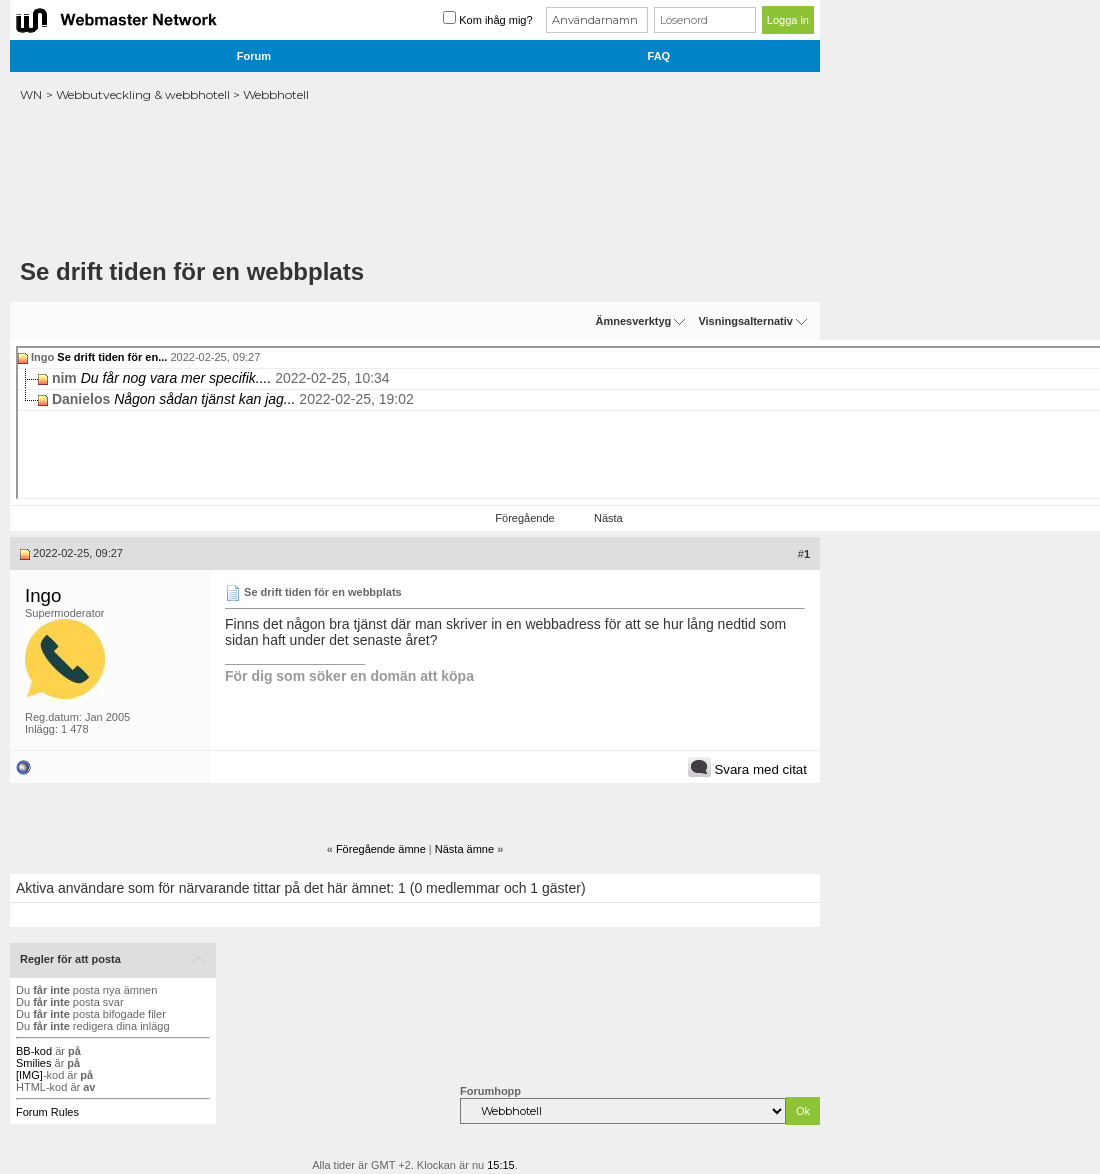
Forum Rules (47, 1112)
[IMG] (29, 1075)
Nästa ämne (464, 849)
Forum (254, 56)
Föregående (524, 518)
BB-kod (34, 1051)
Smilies (33, 1063)
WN (31, 94)
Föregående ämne (381, 849)
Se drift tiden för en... (112, 357)
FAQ (659, 56)
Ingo (43, 595)
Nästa (608, 518)
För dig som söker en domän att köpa (349, 676)
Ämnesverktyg (633, 321)
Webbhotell (276, 94)
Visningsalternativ (745, 321)
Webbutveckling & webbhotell (143, 94)
